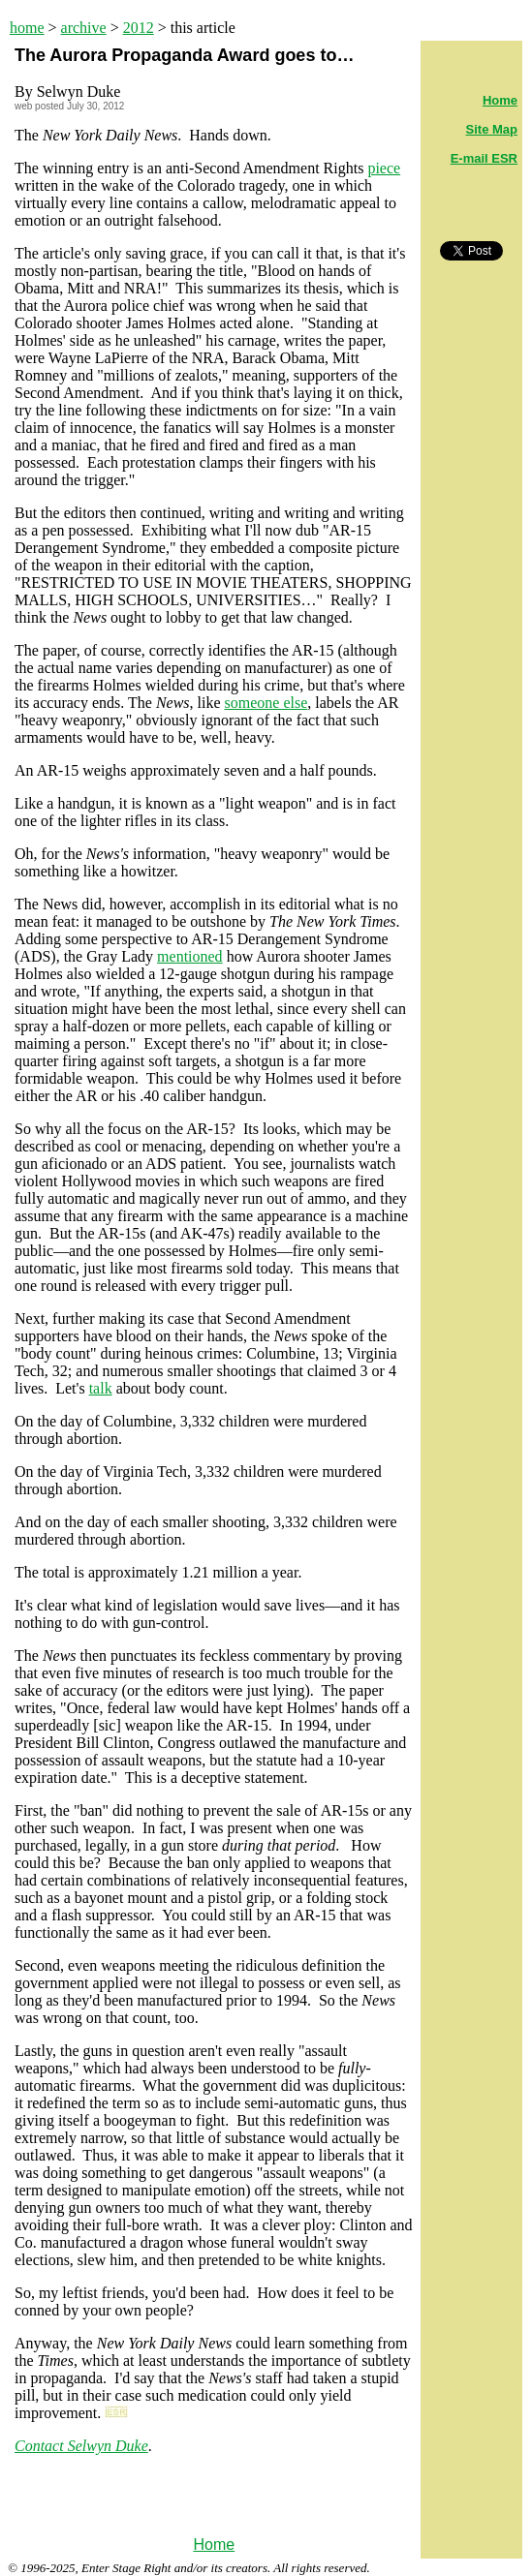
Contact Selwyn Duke (81, 2446)
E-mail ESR (484, 158)
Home (214, 2544)
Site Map (491, 129)
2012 (138, 27)
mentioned (190, 956)
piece (383, 168)
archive (84, 27)
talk (100, 1388)
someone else (266, 702)
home (27, 27)
